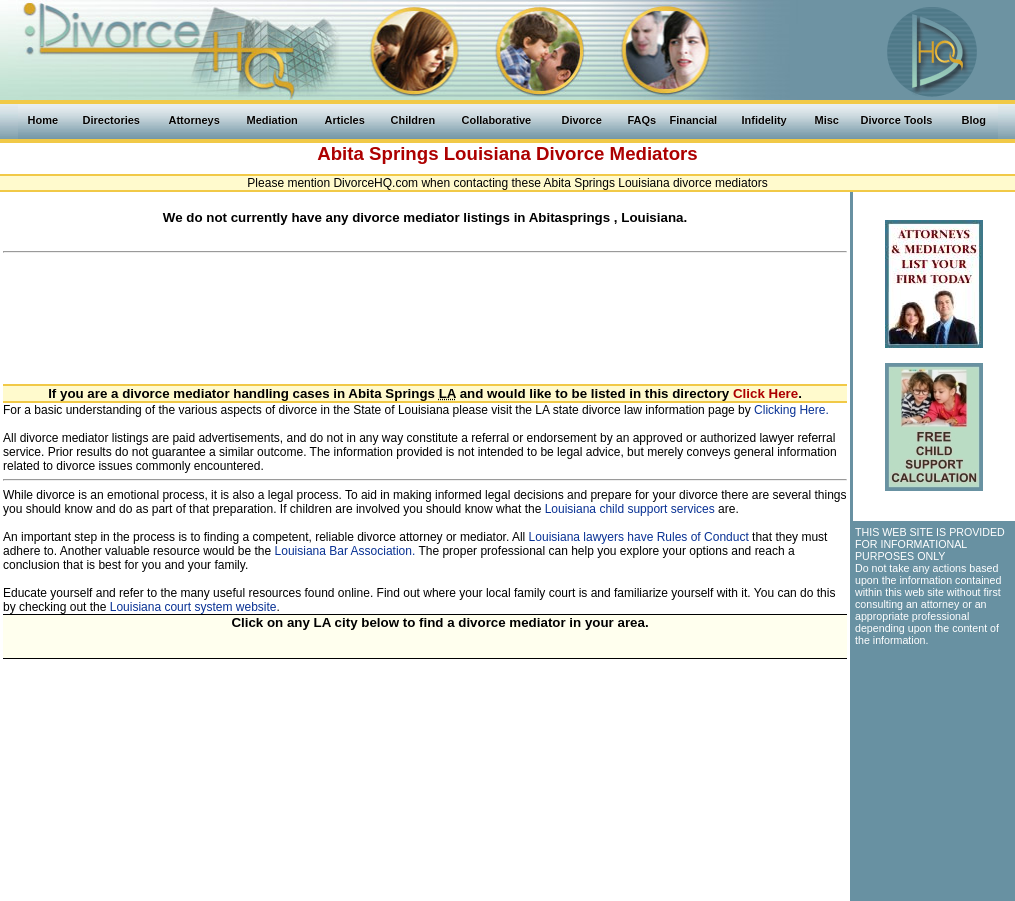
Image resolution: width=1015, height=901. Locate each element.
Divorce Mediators (617, 153)
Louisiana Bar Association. (345, 551)
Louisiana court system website (193, 607)
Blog (974, 120)
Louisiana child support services (630, 509)
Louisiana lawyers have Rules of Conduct (639, 537)
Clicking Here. (791, 410)
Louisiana (487, 153)
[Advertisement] (425, 307)
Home (43, 120)
